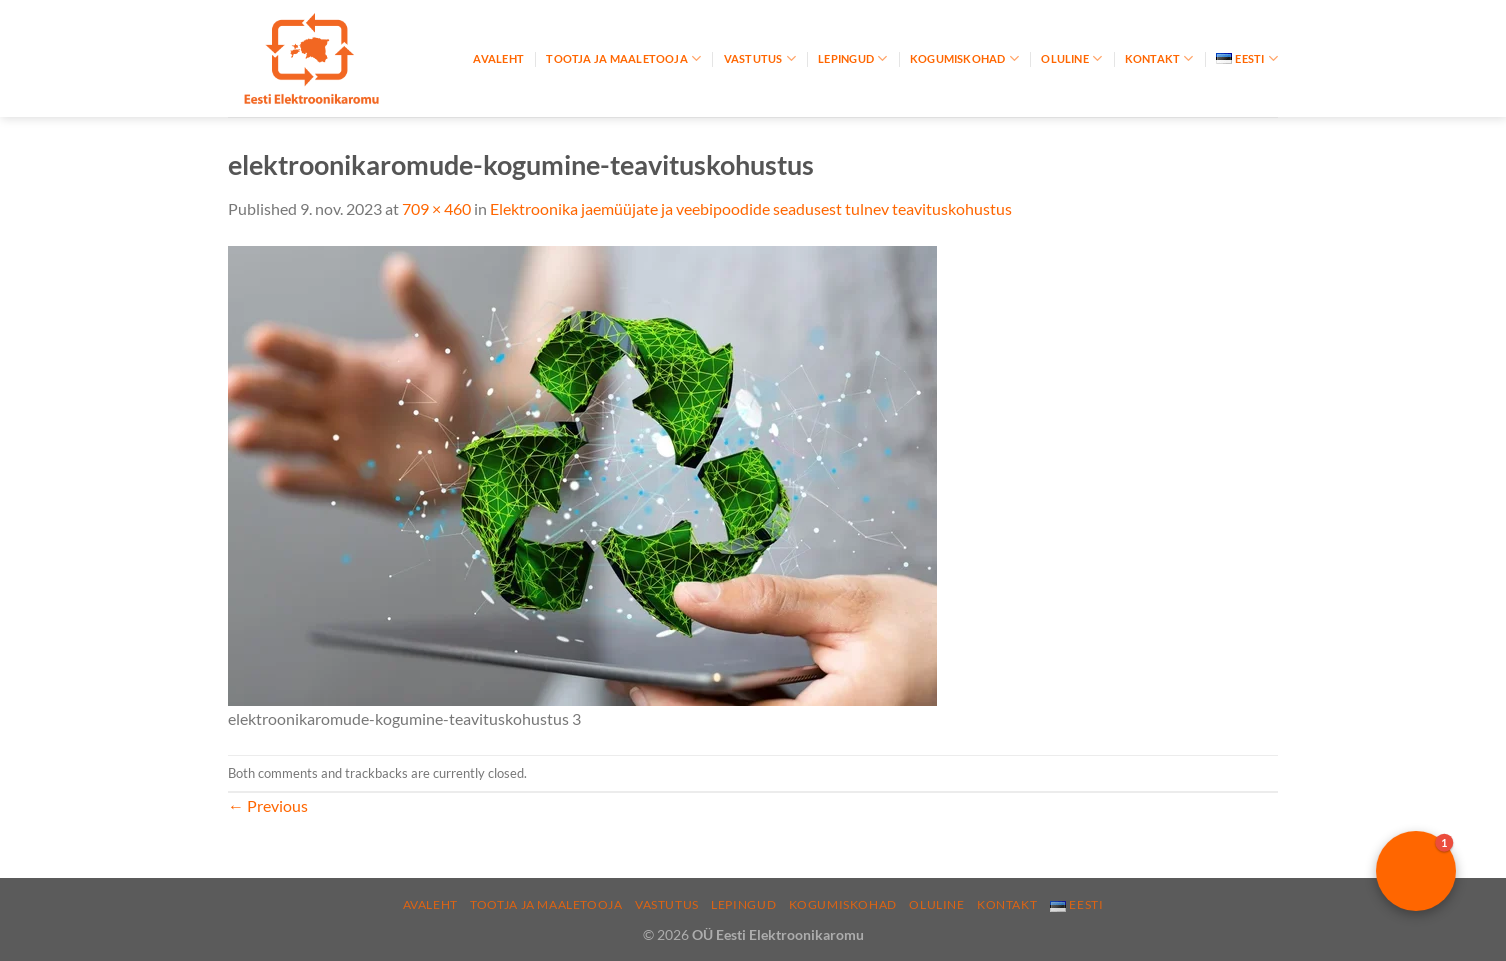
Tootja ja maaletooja (623, 58)
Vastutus (760, 58)
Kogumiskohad (964, 58)
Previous (268, 805)
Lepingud (852, 58)
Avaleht (498, 58)
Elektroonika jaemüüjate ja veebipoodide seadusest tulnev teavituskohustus (751, 208)
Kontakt (1159, 58)
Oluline (1071, 58)
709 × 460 (436, 208)
